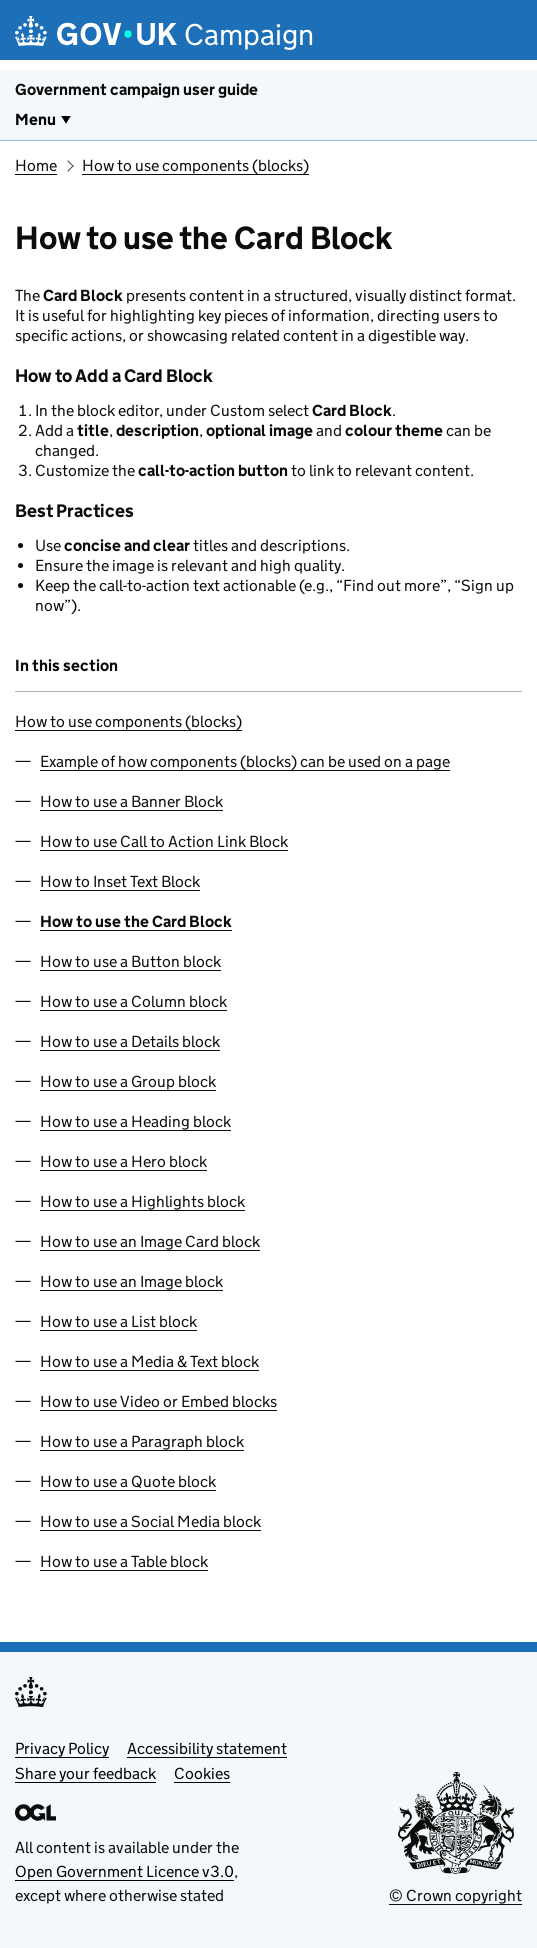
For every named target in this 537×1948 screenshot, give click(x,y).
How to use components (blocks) (195, 165)
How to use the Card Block (136, 921)
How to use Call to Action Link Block (164, 841)
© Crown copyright (455, 1895)
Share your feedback (85, 1773)
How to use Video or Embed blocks (158, 1401)
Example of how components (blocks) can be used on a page (245, 761)
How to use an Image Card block (150, 1241)
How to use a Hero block (123, 1161)
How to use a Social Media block (150, 1521)
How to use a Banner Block (131, 801)
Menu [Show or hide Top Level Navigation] (35, 119)
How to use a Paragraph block (142, 1441)
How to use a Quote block (128, 1481)
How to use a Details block (130, 1041)
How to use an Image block (131, 1281)
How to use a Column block (133, 1001)
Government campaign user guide (136, 89)
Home (36, 165)
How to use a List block (118, 1321)
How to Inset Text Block (120, 881)
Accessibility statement (207, 1748)
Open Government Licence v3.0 (124, 1871)
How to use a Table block (124, 1561)
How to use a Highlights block (142, 1201)
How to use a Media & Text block (149, 1361)
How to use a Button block (130, 961)
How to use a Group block (128, 1081)
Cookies (202, 1773)
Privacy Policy (62, 1748)
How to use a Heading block (135, 1121)
